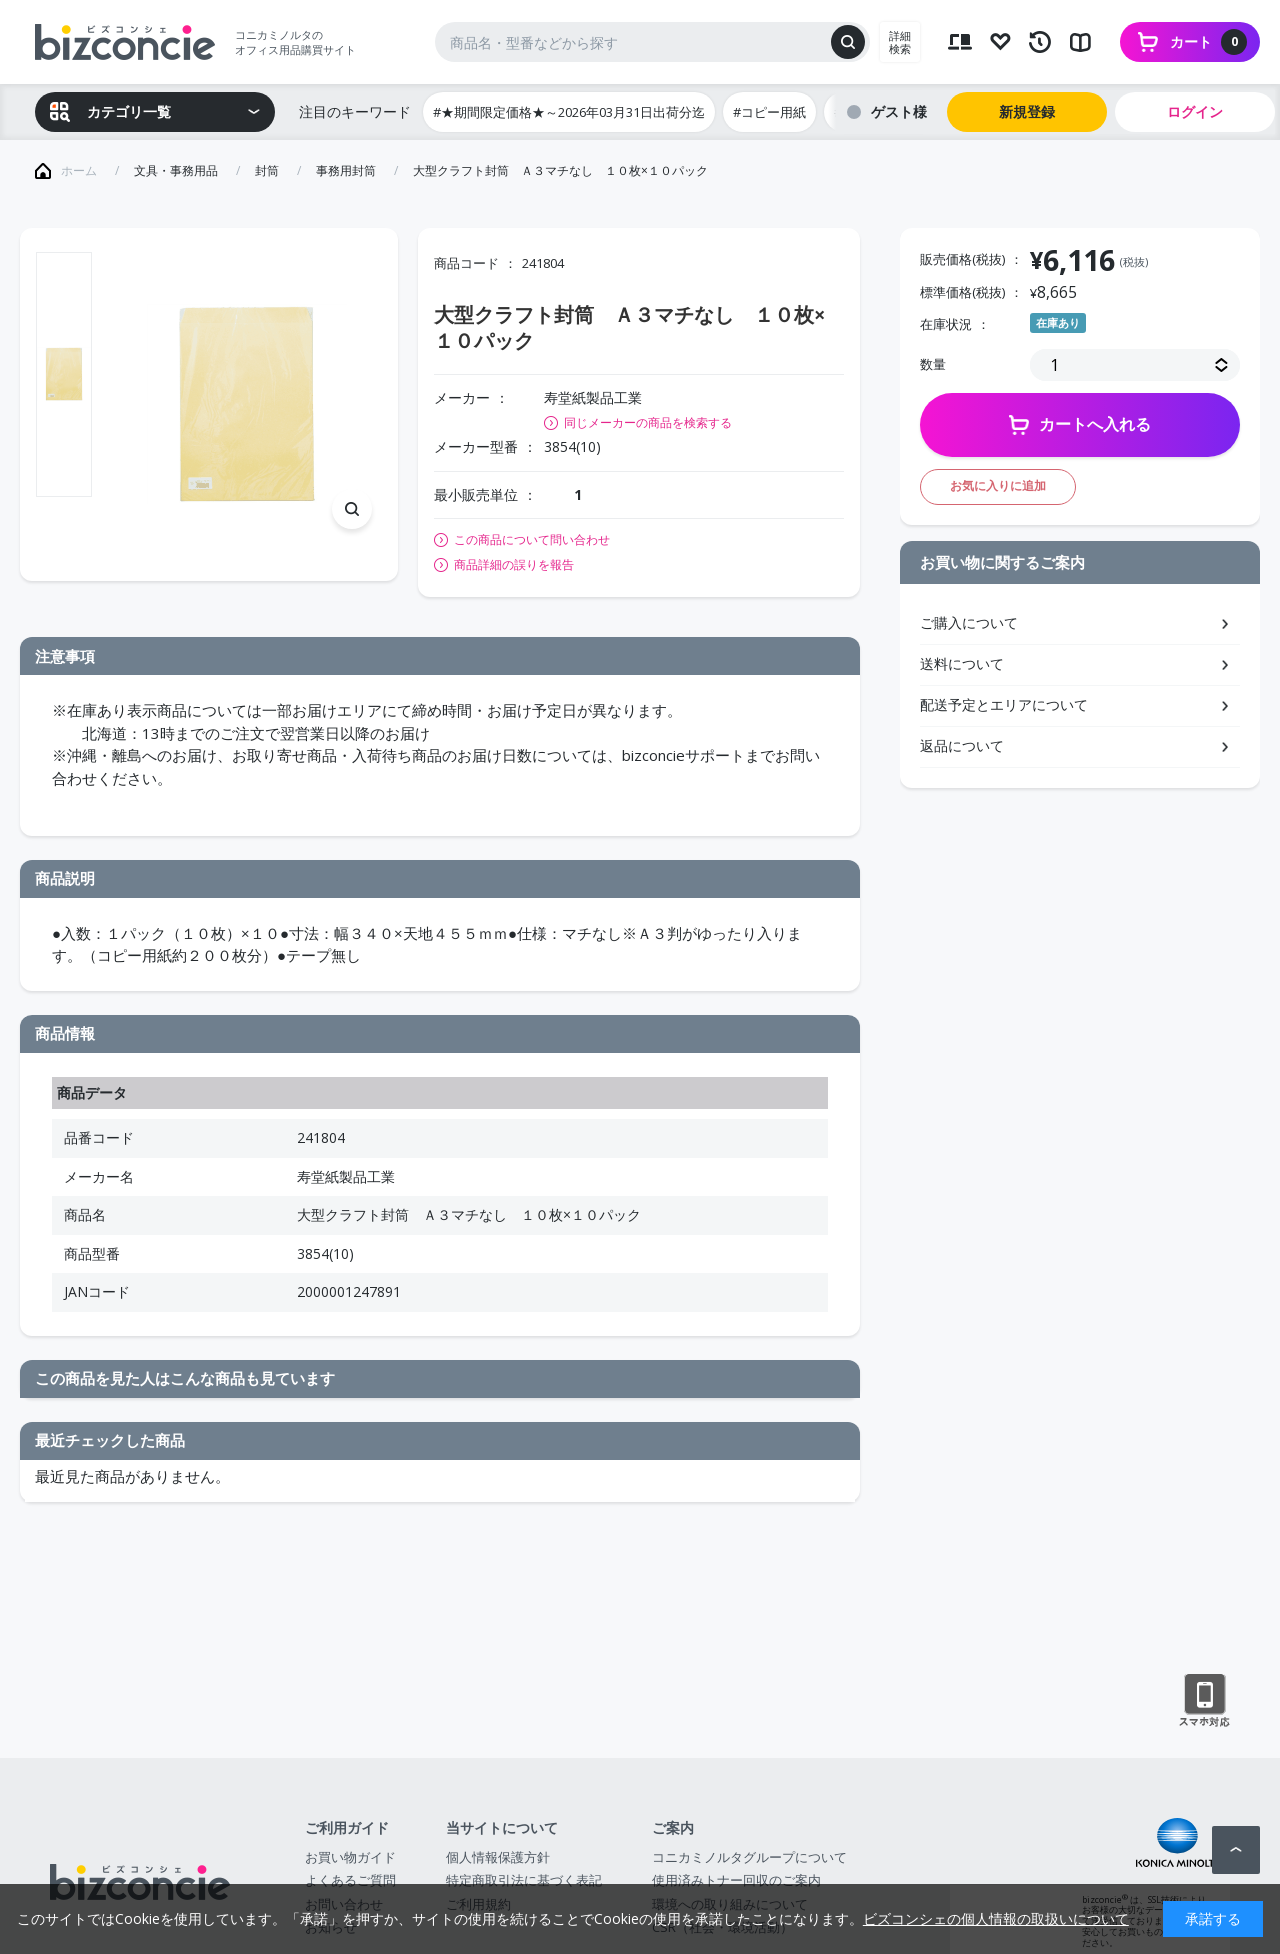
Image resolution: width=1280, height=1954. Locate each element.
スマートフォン (1204, 1701)
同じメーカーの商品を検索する (648, 422)
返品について (962, 745)
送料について (962, 663)
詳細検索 (900, 42)
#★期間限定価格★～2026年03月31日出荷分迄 (569, 112)
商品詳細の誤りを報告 (514, 565)
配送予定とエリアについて (1004, 704)
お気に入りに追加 (998, 485)
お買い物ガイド (350, 1857)
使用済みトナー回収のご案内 (736, 1880)
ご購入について (969, 622)
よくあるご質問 (350, 1880)
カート (1208, 42)
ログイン (1195, 111)
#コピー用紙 (769, 112)
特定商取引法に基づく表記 (524, 1880)
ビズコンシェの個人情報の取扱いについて (996, 1918)
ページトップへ (1236, 1850)
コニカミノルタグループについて (749, 1857)
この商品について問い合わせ (532, 540)
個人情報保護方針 (498, 1857)
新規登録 (1027, 111)
